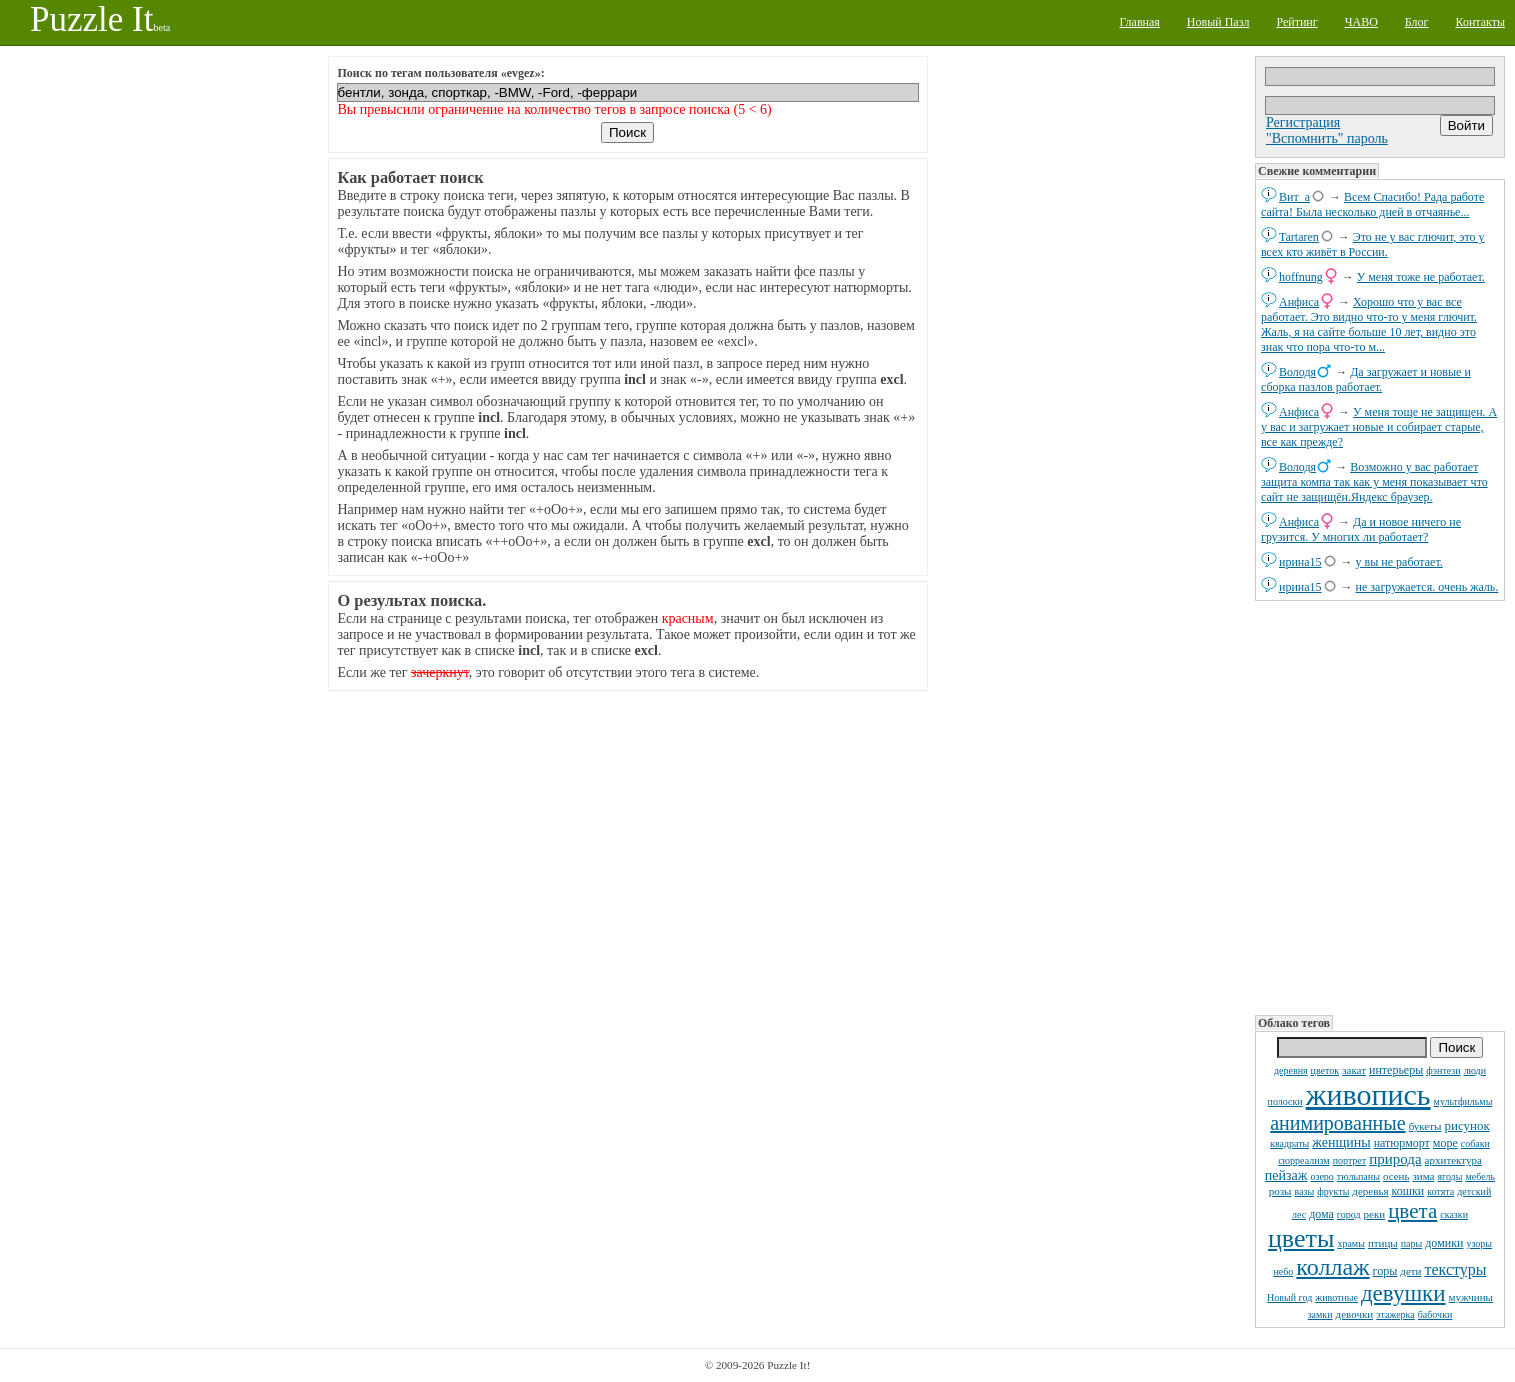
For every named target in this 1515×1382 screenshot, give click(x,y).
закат (1354, 1070)
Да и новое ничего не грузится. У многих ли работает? (1361, 529)
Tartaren (1299, 237)
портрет (1350, 1160)
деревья (1370, 1191)
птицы (1383, 1243)
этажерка (1395, 1314)
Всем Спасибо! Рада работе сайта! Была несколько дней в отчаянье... (1372, 204)
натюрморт (1402, 1143)
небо (1283, 1271)
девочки (1355, 1314)
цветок (1325, 1070)
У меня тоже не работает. (1421, 277)
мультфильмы (1463, 1101)
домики (1444, 1243)
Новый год (1289, 1297)
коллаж (1332, 1267)
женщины (1341, 1142)
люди (1475, 1070)
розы (1280, 1191)
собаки (1475, 1143)
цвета (1412, 1211)
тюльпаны (1358, 1176)
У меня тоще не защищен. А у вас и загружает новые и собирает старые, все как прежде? (1379, 427)
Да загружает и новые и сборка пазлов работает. (1366, 379)
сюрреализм (1303, 1160)
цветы (1301, 1238)
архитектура (1453, 1160)
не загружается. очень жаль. (1427, 587)
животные (1336, 1297)
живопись (1368, 1094)
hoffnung (1301, 277)
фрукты (1333, 1191)
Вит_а (1294, 197)
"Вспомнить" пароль (1327, 138)
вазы (1304, 1191)
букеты (1425, 1126)
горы (1385, 1271)
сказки (1454, 1214)
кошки (1408, 1191)
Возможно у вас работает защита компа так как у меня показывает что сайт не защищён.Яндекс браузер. (1374, 482)
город (1349, 1214)
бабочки (1435, 1314)
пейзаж (1286, 1175)
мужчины (1471, 1297)
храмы (1351, 1243)
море (1445, 1143)
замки (1320, 1314)
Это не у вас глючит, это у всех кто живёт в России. (1373, 244)
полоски (1285, 1101)
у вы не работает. (1399, 562)
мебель (1480, 1176)
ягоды (1449, 1176)
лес (1299, 1214)
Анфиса (1299, 302)
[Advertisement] (1380, 806)
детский (1474, 1191)
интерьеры (1396, 1070)
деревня (1291, 1070)
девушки (1403, 1293)
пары (1412, 1243)
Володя (1297, 372)
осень (1396, 1176)
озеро (1321, 1176)
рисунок (1466, 1125)
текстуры (1455, 1269)
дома (1321, 1214)
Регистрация (1303, 122)
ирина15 (1300, 562)
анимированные (1337, 1123)
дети (1410, 1271)
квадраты (1289, 1143)
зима (1423, 1176)
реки (1375, 1214)
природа (1395, 1159)
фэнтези (1443, 1070)
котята (1440, 1191)
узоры (1479, 1243)
